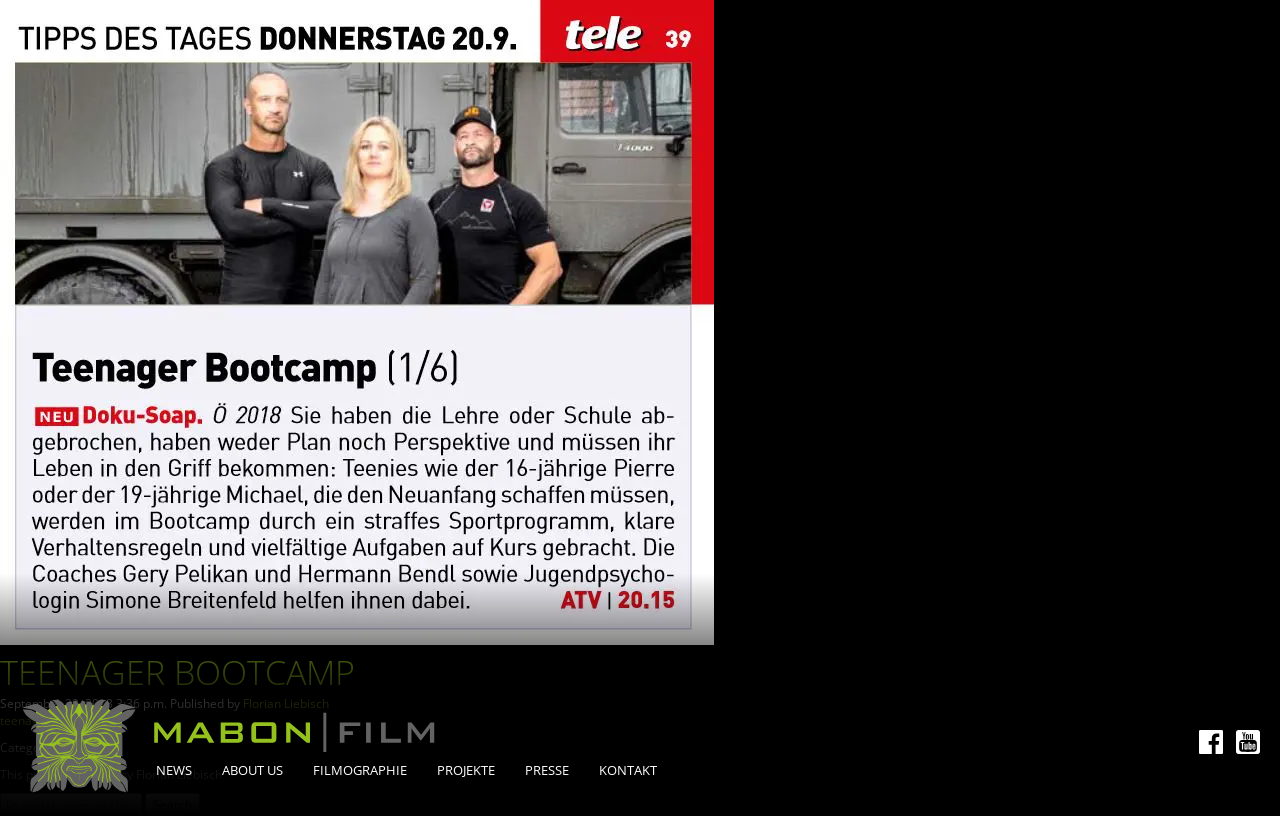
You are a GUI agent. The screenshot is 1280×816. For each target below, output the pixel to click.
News (174, 770)
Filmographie (360, 770)
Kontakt (628, 770)
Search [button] (172, 804)
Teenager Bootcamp (177, 672)
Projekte (466, 770)
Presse (547, 770)
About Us (252, 770)
